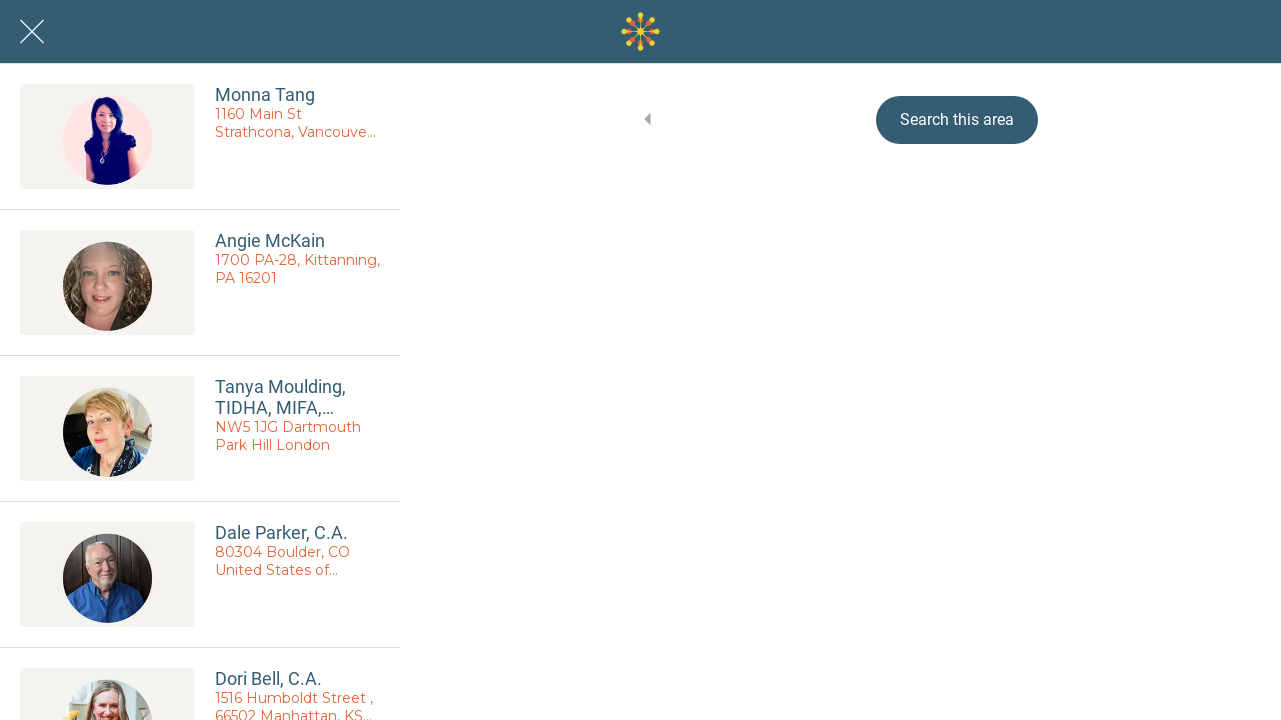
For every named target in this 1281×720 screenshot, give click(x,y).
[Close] (32, 32)
